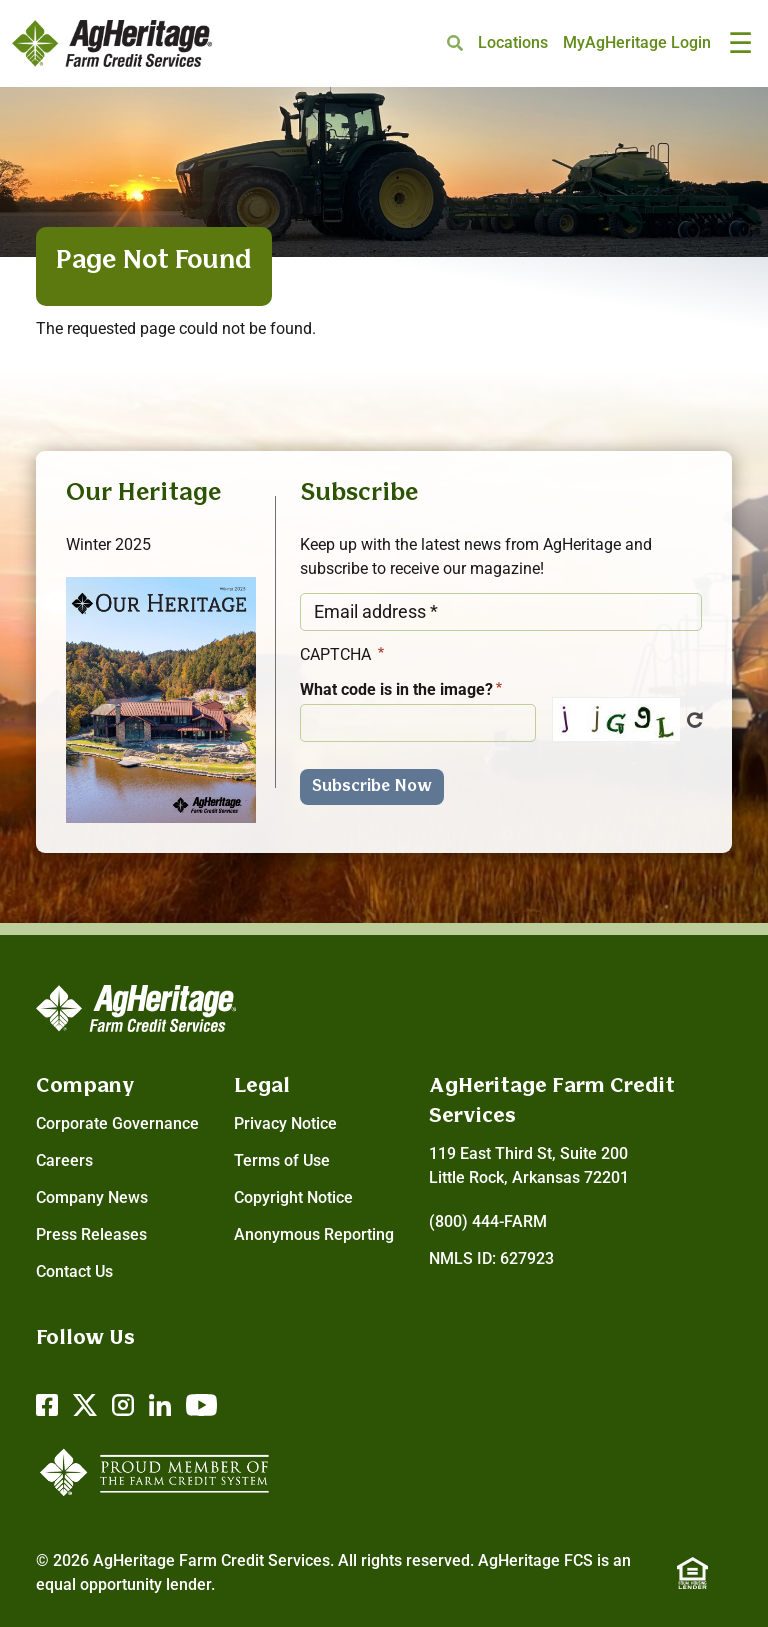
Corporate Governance (117, 1123)
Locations (513, 42)
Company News (92, 1197)
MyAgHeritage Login (637, 42)
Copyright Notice (293, 1197)
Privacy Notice (285, 1123)
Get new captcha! (695, 720)
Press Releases (91, 1234)
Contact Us (74, 1271)
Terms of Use (282, 1160)
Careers (64, 1160)
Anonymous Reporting (314, 1234)
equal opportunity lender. (125, 1584)
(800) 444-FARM (488, 1221)
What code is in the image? (396, 689)
